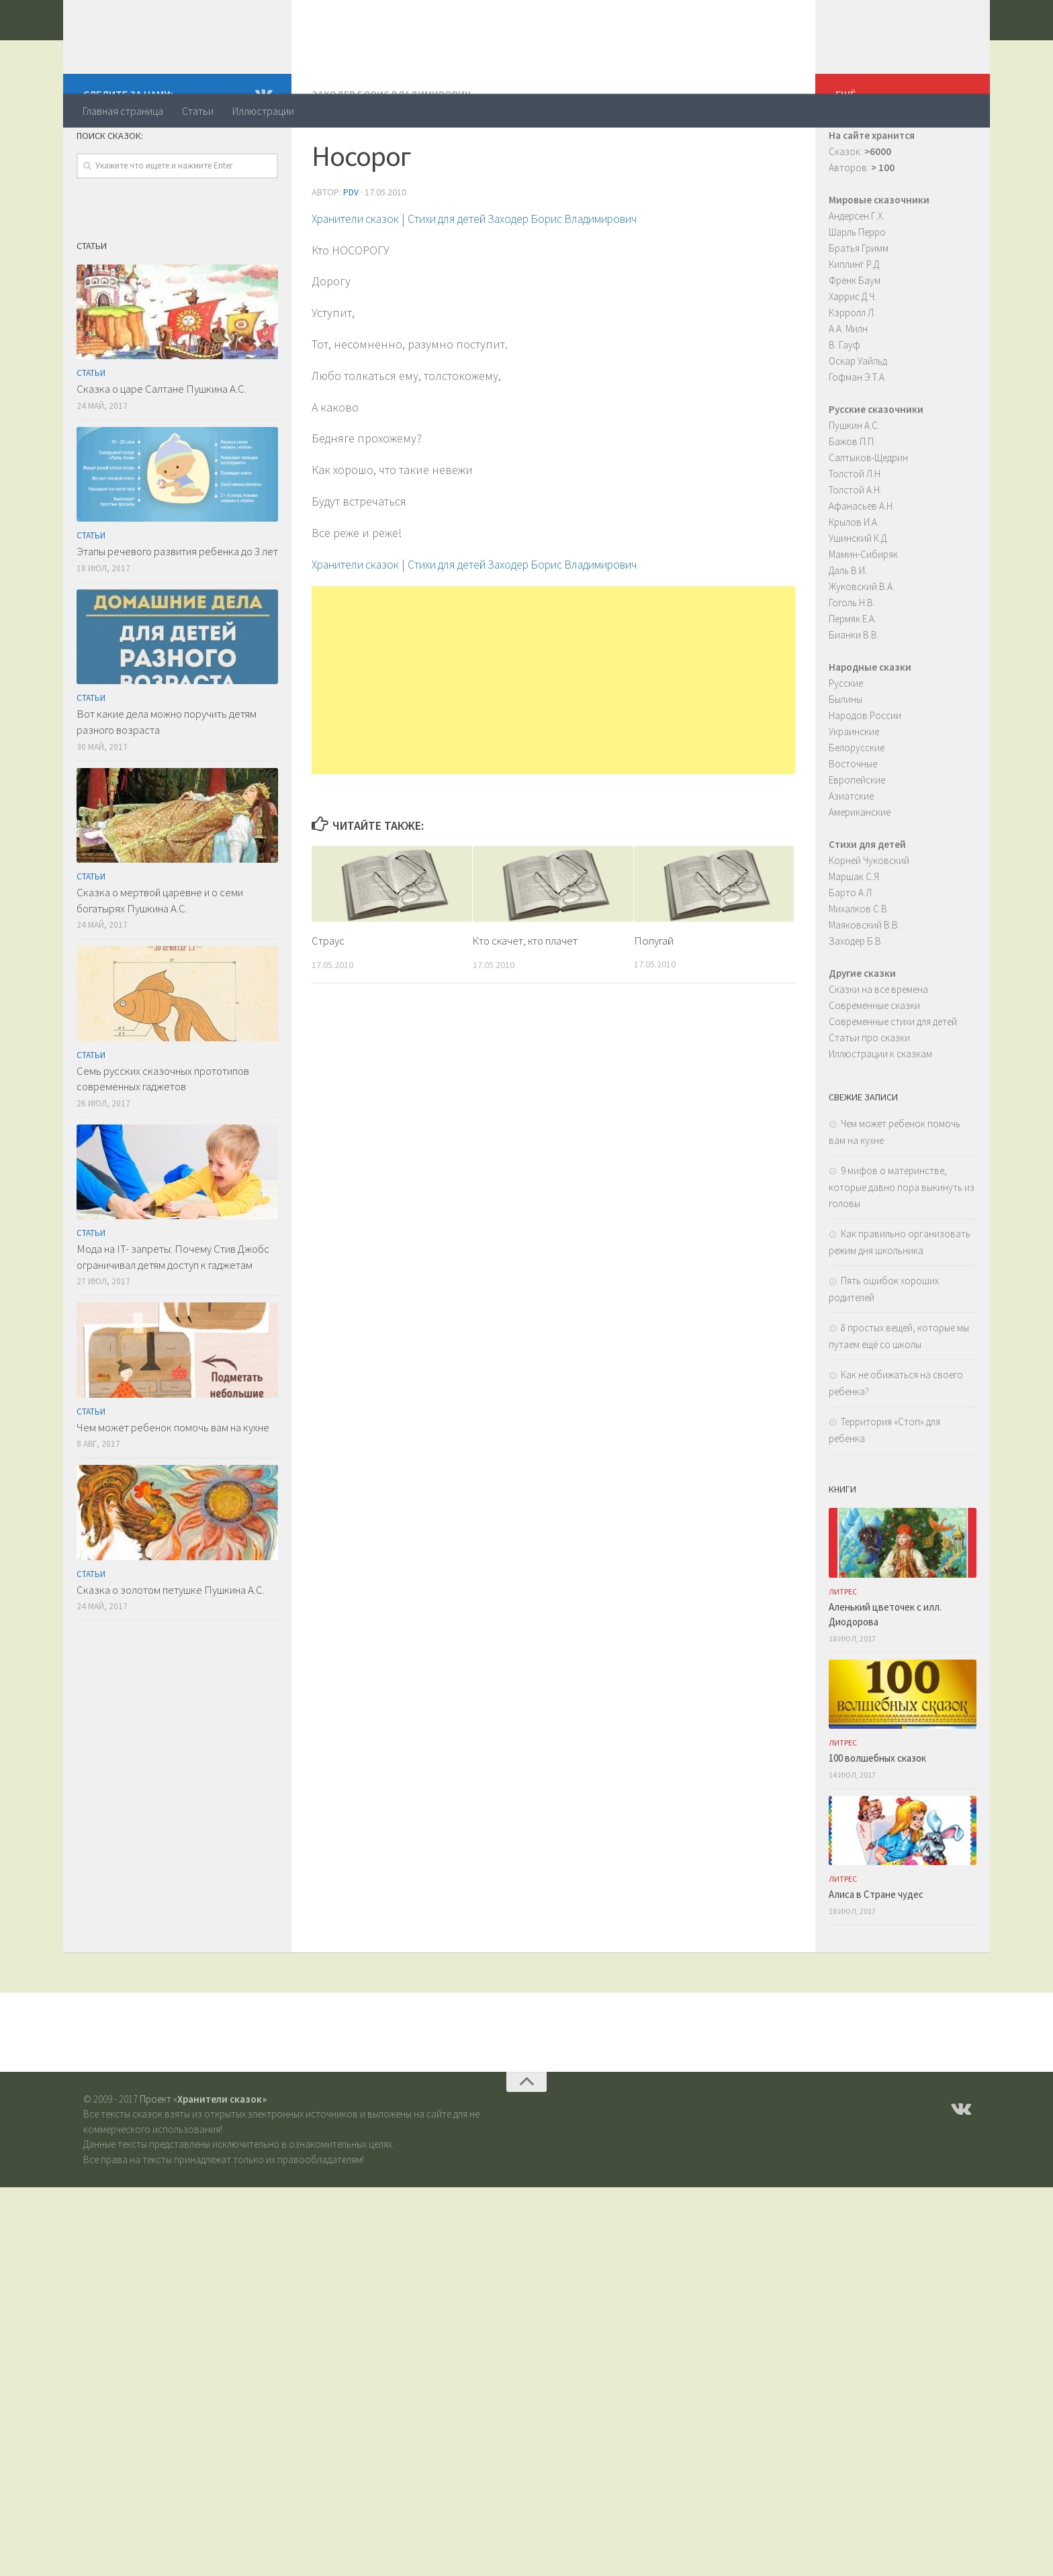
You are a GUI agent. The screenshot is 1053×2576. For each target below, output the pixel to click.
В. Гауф (844, 398)
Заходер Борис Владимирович (392, 147)
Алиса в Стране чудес (876, 1948)
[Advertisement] (553, 733)
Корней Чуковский (869, 914)
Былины (845, 753)
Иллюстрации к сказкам (880, 1107)
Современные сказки (874, 1059)
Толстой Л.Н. (855, 527)
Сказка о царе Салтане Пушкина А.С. (161, 442)
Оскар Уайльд (858, 414)
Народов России (865, 769)
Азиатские (851, 849)
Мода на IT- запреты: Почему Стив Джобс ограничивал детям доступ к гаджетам (173, 1310)
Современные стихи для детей (893, 1075)
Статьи (198, 110)
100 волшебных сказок (877, 1811)
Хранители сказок (195, 46)
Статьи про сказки (869, 1091)
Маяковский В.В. (864, 978)
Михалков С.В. (859, 962)
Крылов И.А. (854, 575)
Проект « (203, 2152)
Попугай (654, 993)
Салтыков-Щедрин (868, 511)
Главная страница (123, 110)
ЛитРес (843, 1645)
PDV (351, 245)
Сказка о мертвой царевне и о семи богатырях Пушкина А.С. (160, 954)
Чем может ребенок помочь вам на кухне (173, 1481)
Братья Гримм (858, 301)
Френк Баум (854, 334)
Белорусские (856, 801)
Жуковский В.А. (862, 640)
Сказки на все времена (878, 1043)
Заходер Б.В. (856, 994)
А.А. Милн (848, 382)
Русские (846, 736)
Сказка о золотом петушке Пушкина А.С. (171, 1643)
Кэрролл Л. (852, 366)
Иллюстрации (263, 110)
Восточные (853, 817)
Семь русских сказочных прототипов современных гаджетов (163, 1132)
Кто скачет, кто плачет (526, 993)
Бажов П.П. (852, 495)
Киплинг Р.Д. (855, 318)
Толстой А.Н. (855, 543)
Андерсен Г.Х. (856, 269)
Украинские (854, 785)
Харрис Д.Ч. (852, 350)
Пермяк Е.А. (852, 672)
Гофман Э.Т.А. (857, 430)
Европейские (857, 833)
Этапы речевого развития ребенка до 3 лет (177, 605)
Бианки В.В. (854, 688)
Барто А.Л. (851, 946)
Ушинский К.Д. (858, 591)
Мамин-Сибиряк (863, 608)
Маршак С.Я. (855, 930)
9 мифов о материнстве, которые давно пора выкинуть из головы (901, 1240)
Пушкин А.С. (854, 479)
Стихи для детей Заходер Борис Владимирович (542, 271)
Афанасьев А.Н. (862, 559)
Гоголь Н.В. (852, 656)
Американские (859, 865)
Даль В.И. (848, 624)
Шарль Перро (857, 285)
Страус (328, 993)
